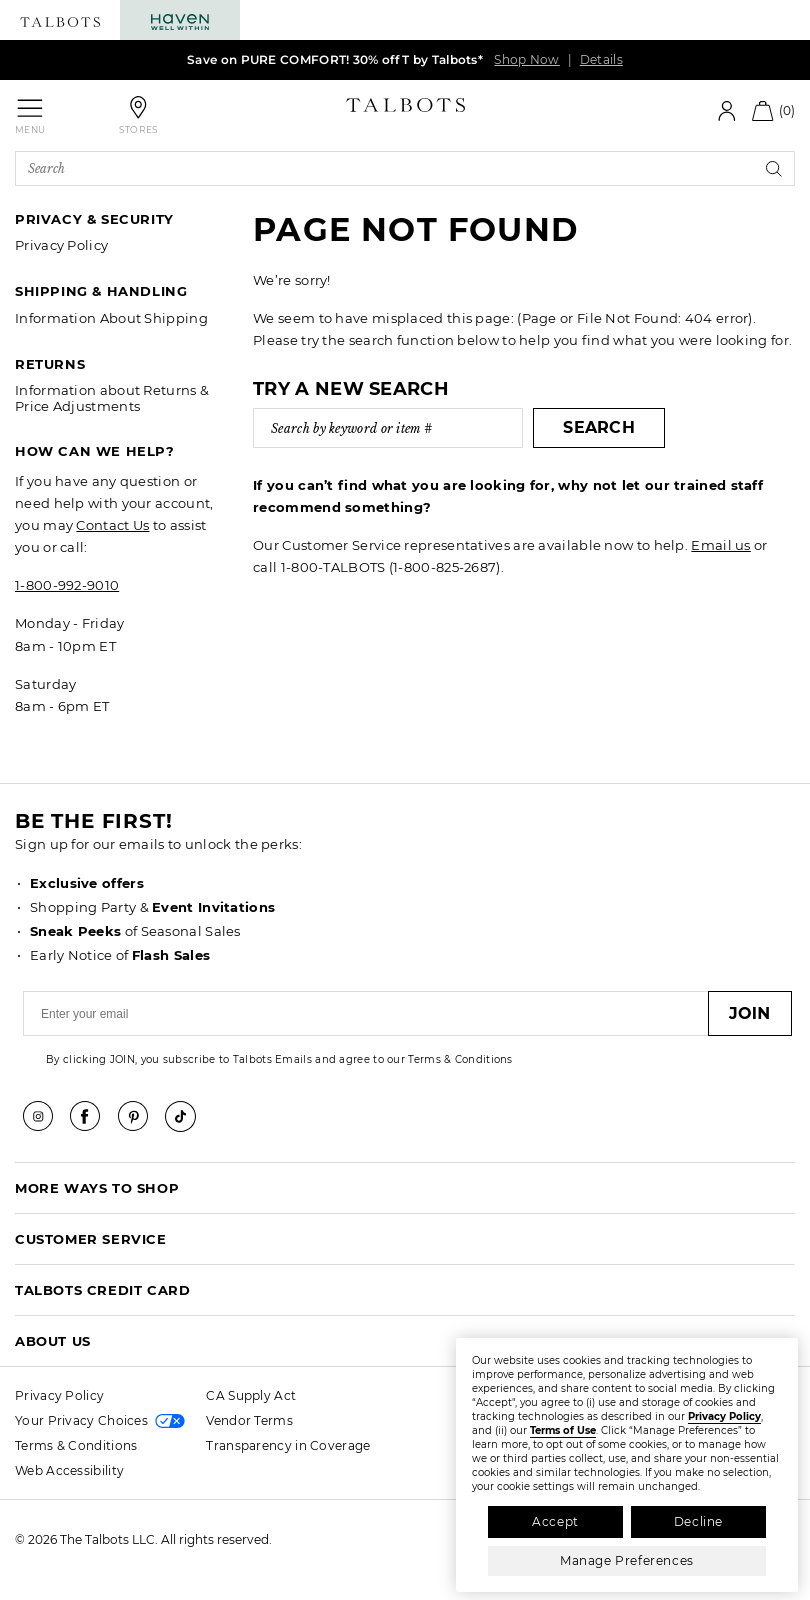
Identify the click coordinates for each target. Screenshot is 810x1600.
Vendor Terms (249, 1420)
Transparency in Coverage (288, 1445)
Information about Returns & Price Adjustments (112, 398)
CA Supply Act (251, 1395)
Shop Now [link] (526, 59)
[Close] (781, 1350)
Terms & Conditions (76, 1445)
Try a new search (351, 389)
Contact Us (112, 525)
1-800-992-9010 (67, 585)
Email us (720, 545)
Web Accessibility (69, 1470)
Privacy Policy (61, 245)
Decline (698, 1521)
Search (599, 427)
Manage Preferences (627, 1560)
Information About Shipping (111, 318)
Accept (555, 1521)
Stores (139, 129)
